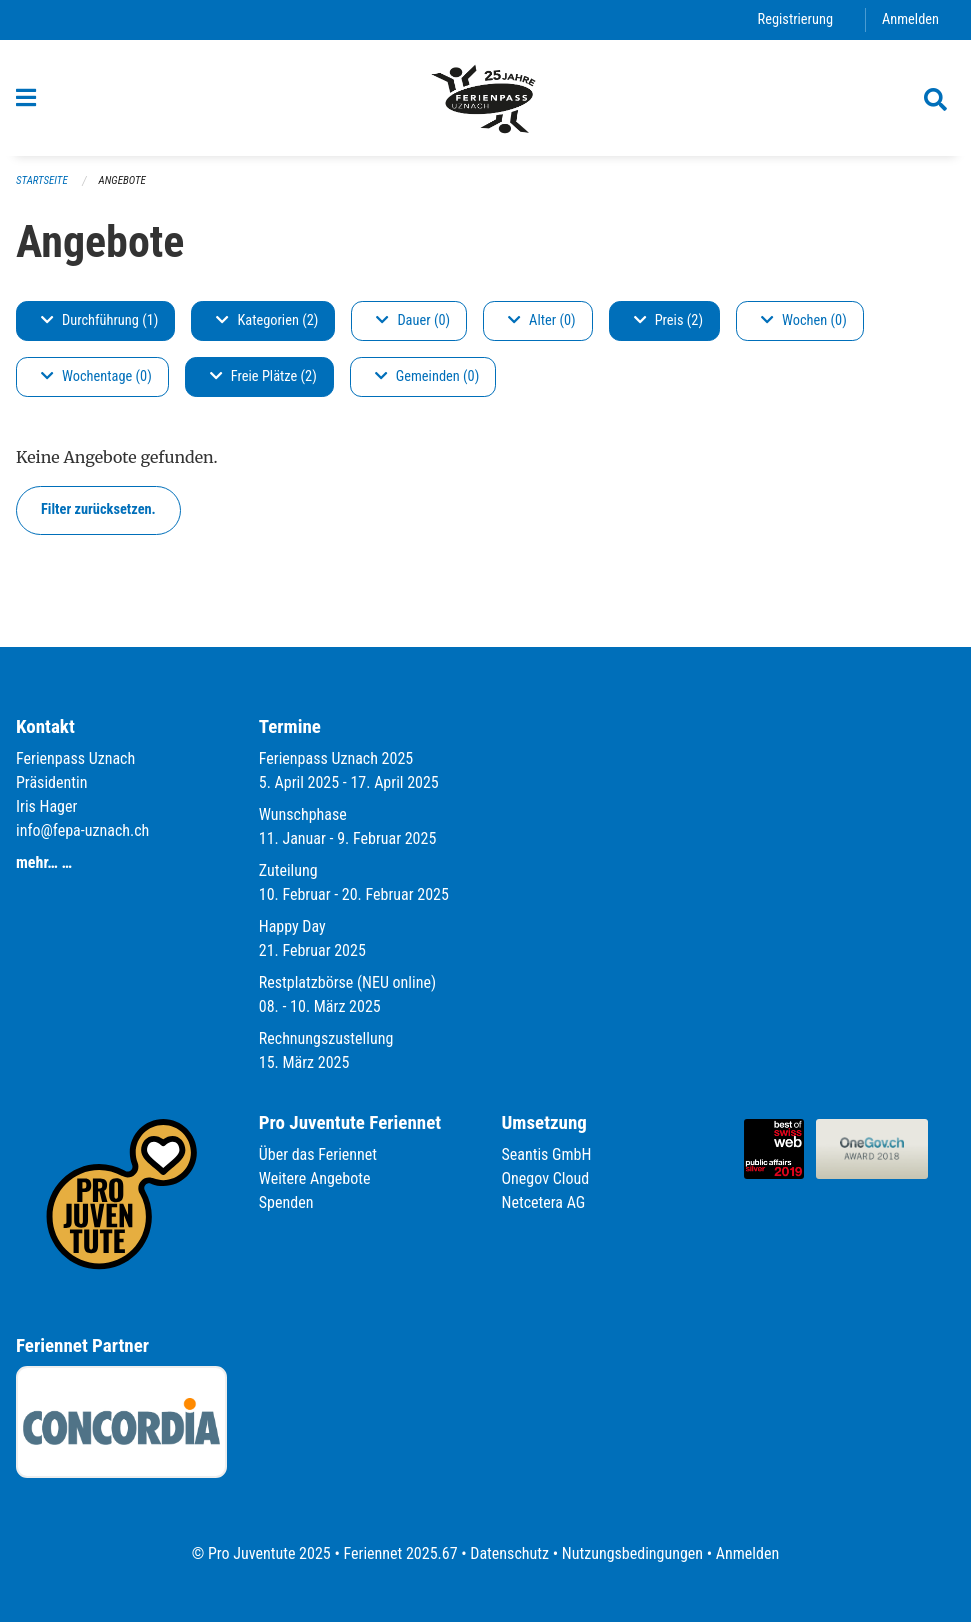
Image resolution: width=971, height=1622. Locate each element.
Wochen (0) (804, 320)
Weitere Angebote (315, 1178)
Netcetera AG (544, 1202)
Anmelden (910, 19)
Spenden (286, 1202)
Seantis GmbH (547, 1154)
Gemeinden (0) (427, 376)
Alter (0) (542, 320)
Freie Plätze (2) (263, 376)
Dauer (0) (413, 320)
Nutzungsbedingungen (632, 1553)
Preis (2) (668, 320)
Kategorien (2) (267, 320)
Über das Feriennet (318, 1154)
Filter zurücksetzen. (98, 509)
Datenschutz (509, 1553)
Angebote (122, 180)
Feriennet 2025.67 (400, 1553)
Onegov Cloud (546, 1178)
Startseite (42, 180)
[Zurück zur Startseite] (485, 98)
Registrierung (795, 19)
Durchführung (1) (99, 320)
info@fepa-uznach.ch (82, 830)
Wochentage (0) (96, 376)
